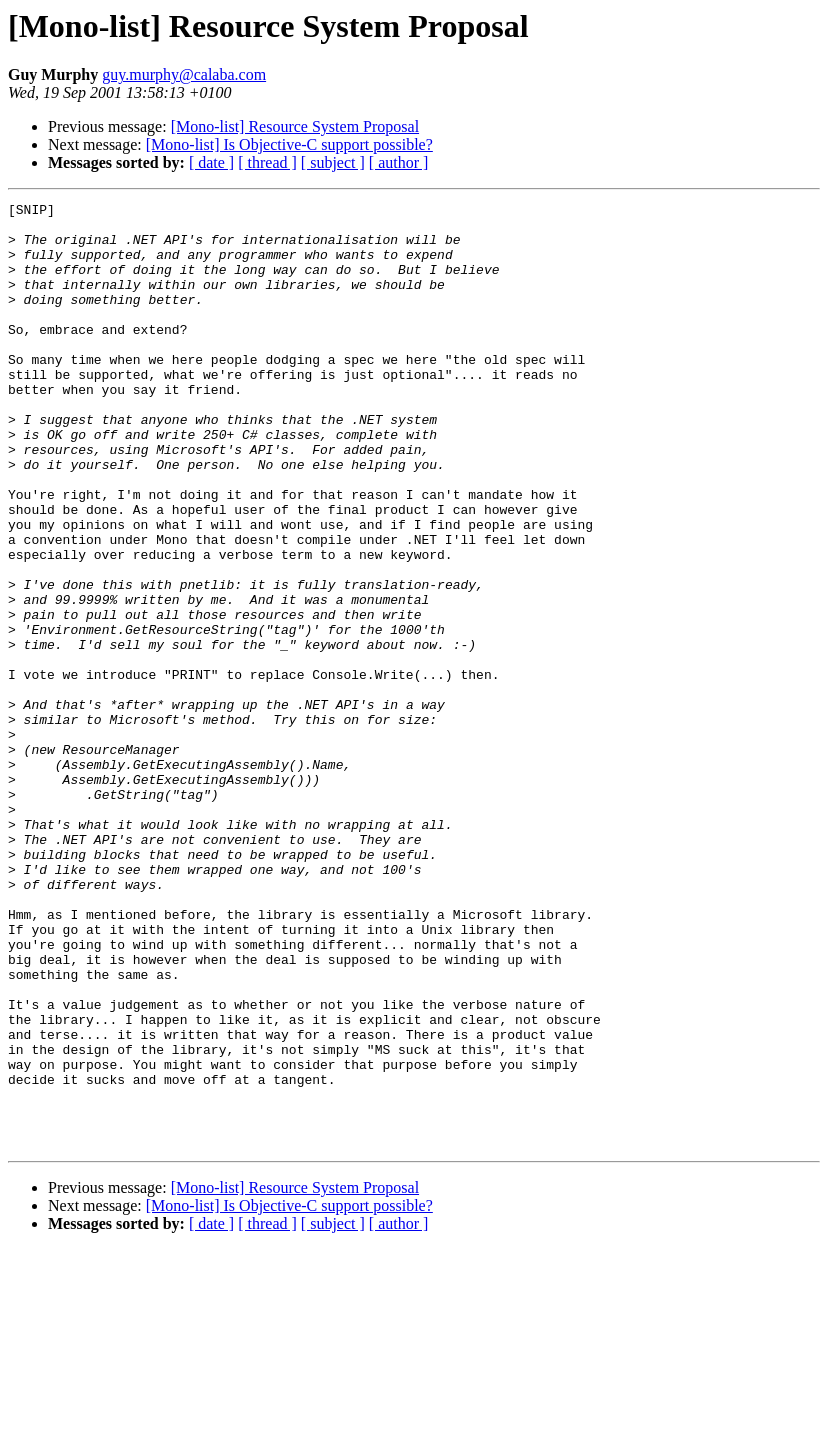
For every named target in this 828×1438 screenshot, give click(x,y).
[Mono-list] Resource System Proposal (295, 126)
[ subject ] (333, 162)
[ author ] (399, 162)
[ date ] (211, 162)
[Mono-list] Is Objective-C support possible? (289, 144)
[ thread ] (267, 162)
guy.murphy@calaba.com (184, 74)
